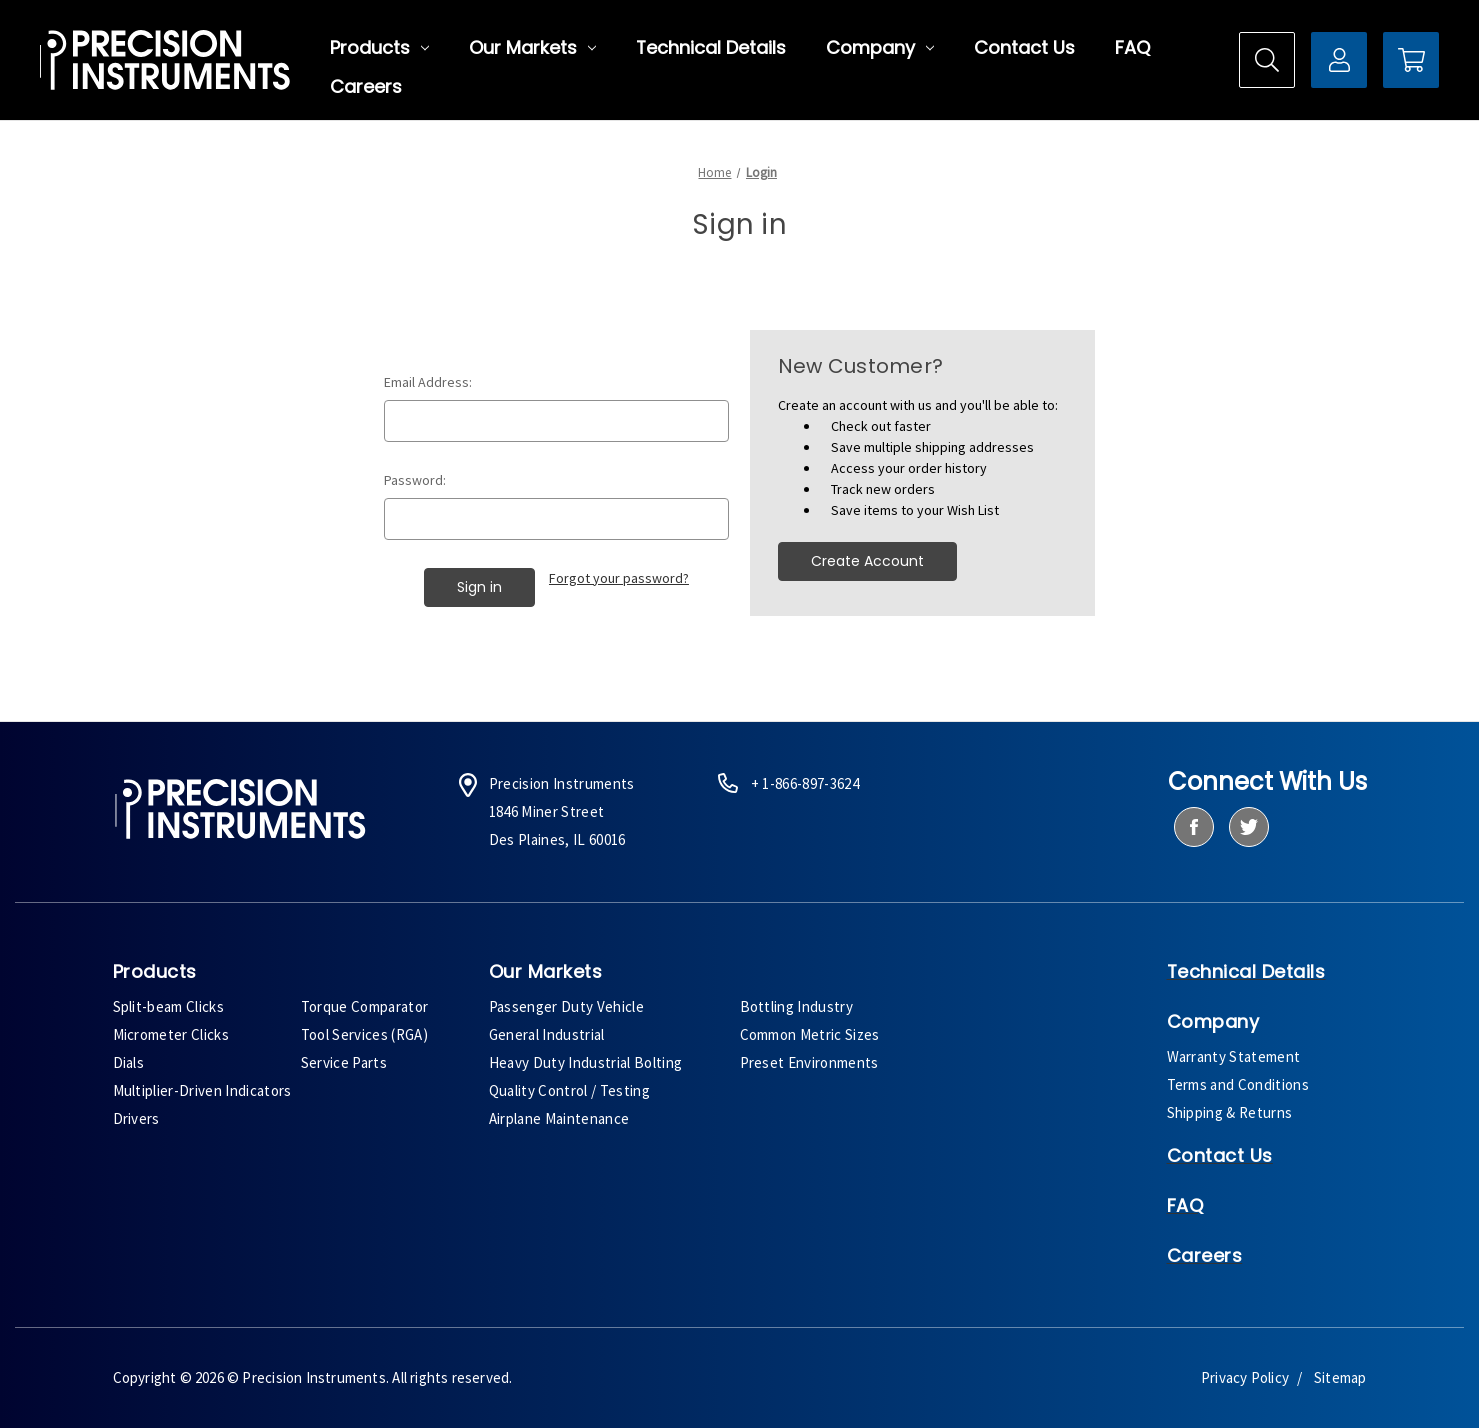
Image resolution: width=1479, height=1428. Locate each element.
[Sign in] (1339, 60)
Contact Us (1024, 48)
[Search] (1267, 60)
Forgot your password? (619, 578)
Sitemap (1340, 1377)
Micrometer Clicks (171, 1034)
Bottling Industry (797, 1006)
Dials (129, 1062)
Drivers (136, 1118)
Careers (366, 87)
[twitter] (1248, 827)
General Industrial (547, 1034)
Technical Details (711, 48)
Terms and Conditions (1238, 1084)
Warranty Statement (1234, 1056)
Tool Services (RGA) (364, 1034)
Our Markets (532, 48)
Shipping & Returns (1230, 1112)
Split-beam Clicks (169, 1006)
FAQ (1132, 48)
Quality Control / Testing (569, 1090)
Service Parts (344, 1062)
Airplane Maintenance (559, 1118)
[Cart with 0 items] (1411, 60)
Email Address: (428, 382)
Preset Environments (809, 1062)
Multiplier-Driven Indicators (202, 1090)
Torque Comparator (365, 1006)
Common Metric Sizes (810, 1034)
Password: (415, 480)
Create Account (867, 561)
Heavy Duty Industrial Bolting (586, 1062)
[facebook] (1193, 827)
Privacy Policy (1245, 1377)
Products (379, 48)
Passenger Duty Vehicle (566, 1006)
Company (880, 48)
